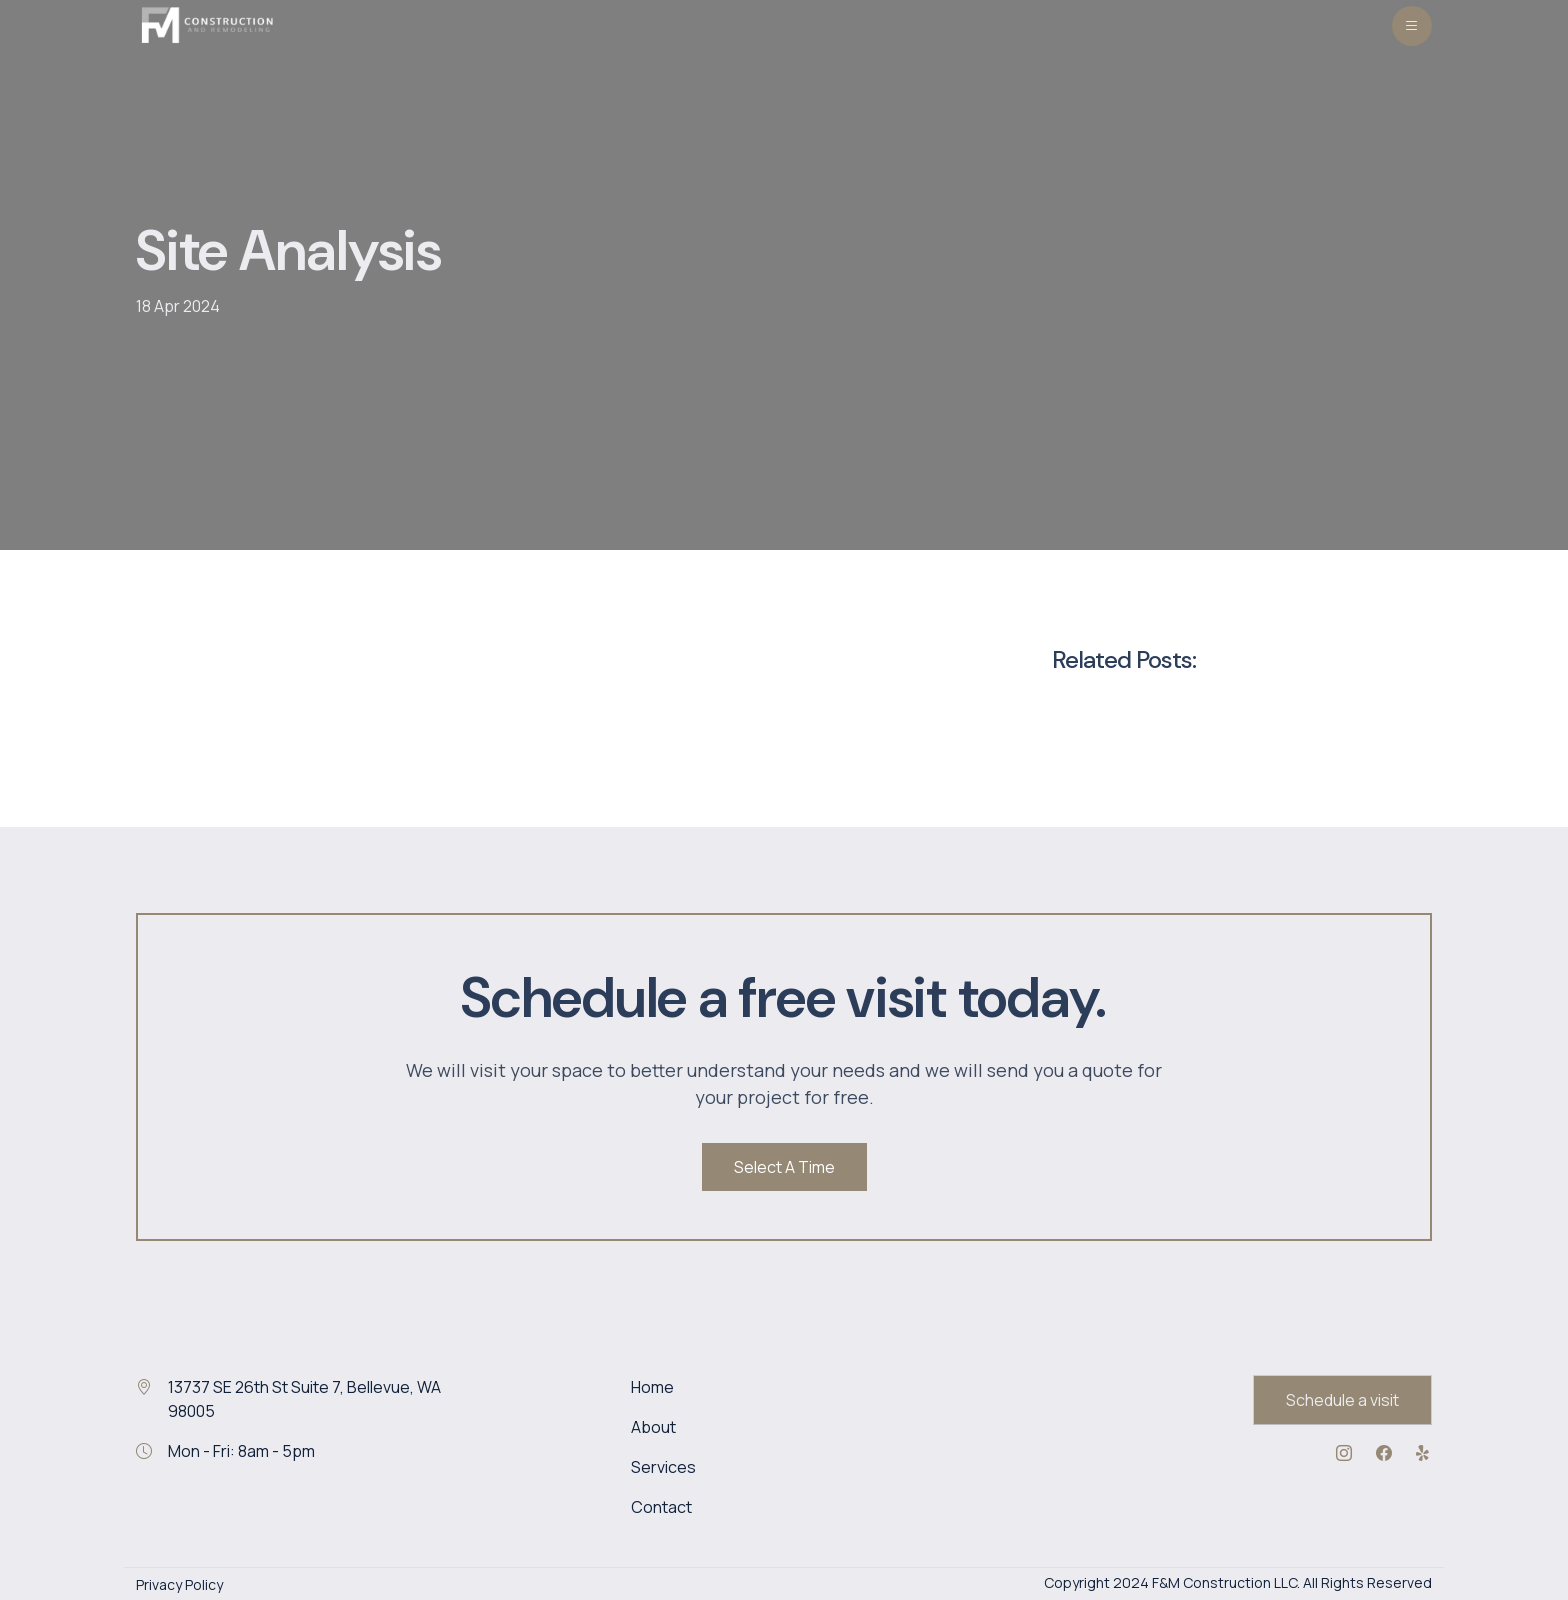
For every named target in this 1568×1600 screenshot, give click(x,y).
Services (663, 1467)
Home (652, 1387)
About (653, 1427)
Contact (661, 1507)
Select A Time (784, 1167)
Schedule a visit (1342, 1400)
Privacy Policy (179, 1584)
